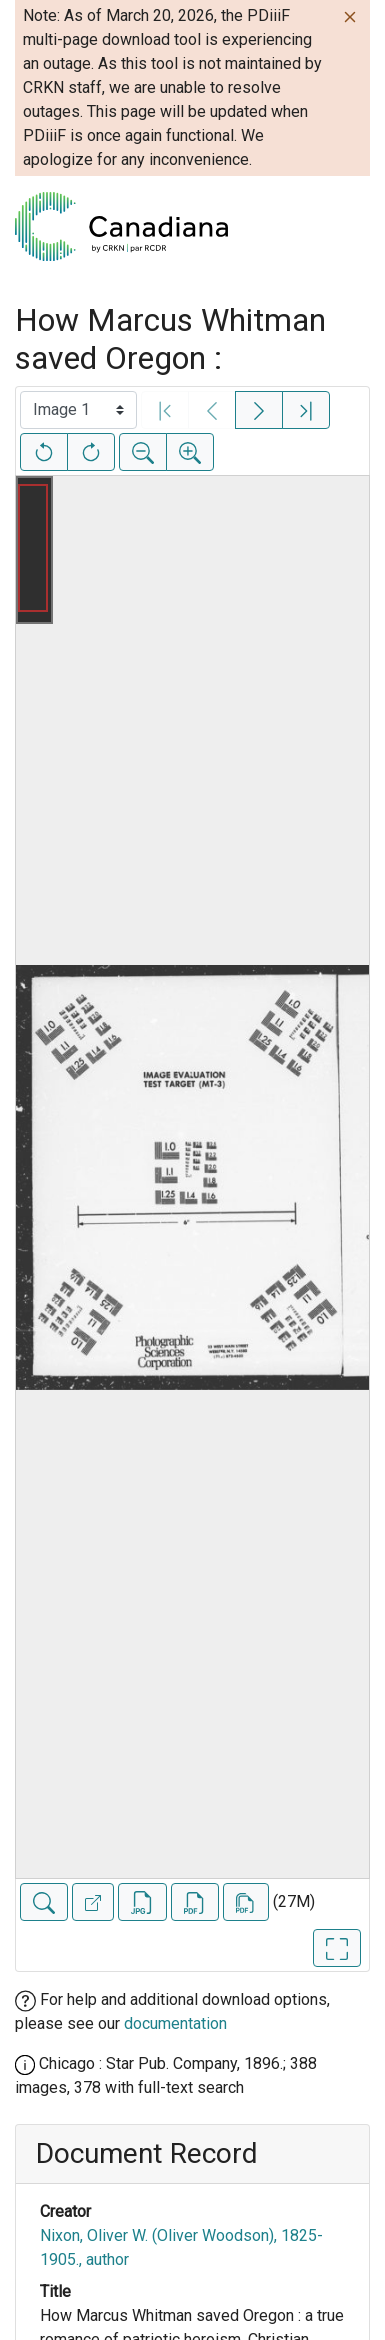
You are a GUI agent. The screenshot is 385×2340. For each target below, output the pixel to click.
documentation (175, 2023)
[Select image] (78, 410)
